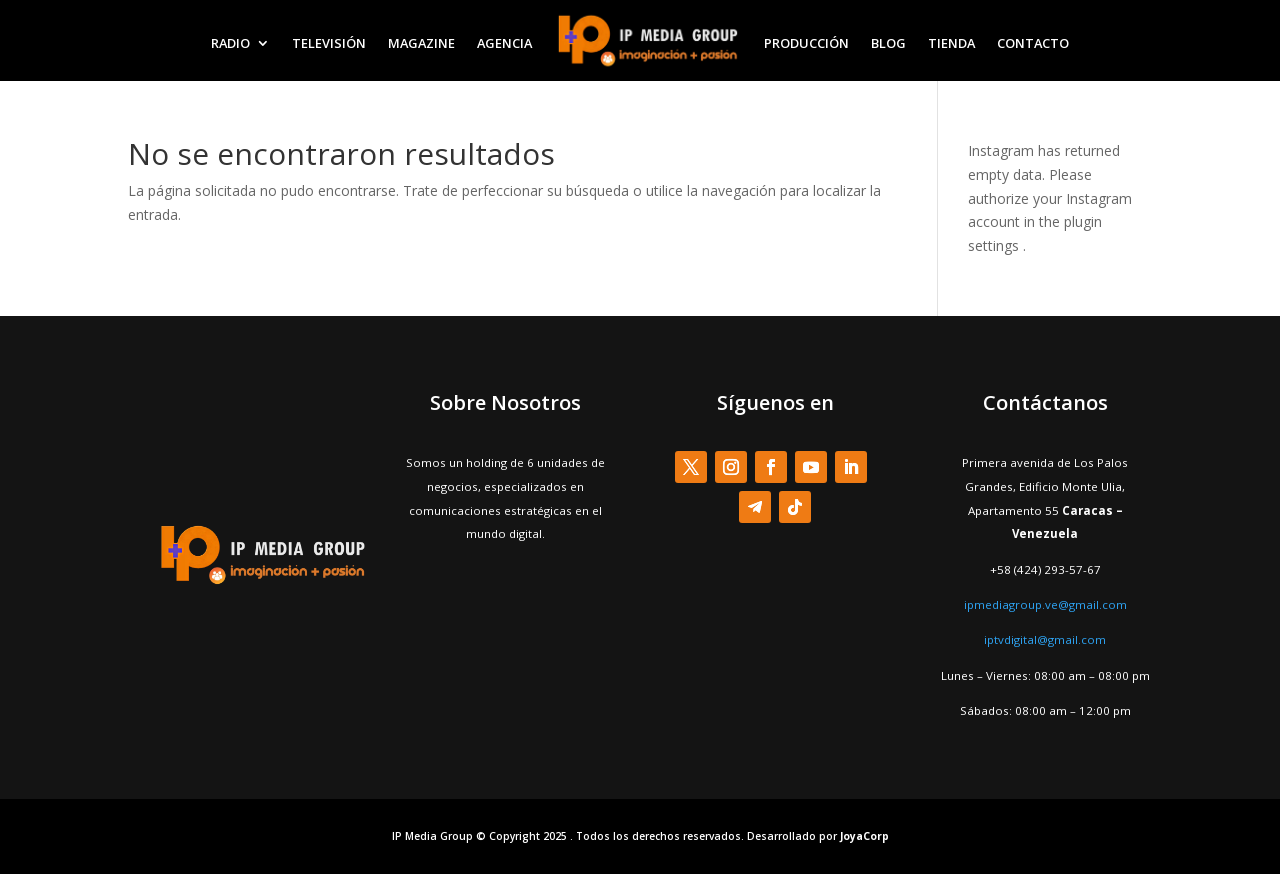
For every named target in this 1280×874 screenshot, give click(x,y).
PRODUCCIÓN (806, 43)
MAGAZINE (421, 43)
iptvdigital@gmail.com (1045, 639)
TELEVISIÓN (329, 43)
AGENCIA (504, 43)
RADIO (230, 43)
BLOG (888, 43)
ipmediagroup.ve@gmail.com (1045, 604)
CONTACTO (1033, 43)
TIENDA (951, 43)
